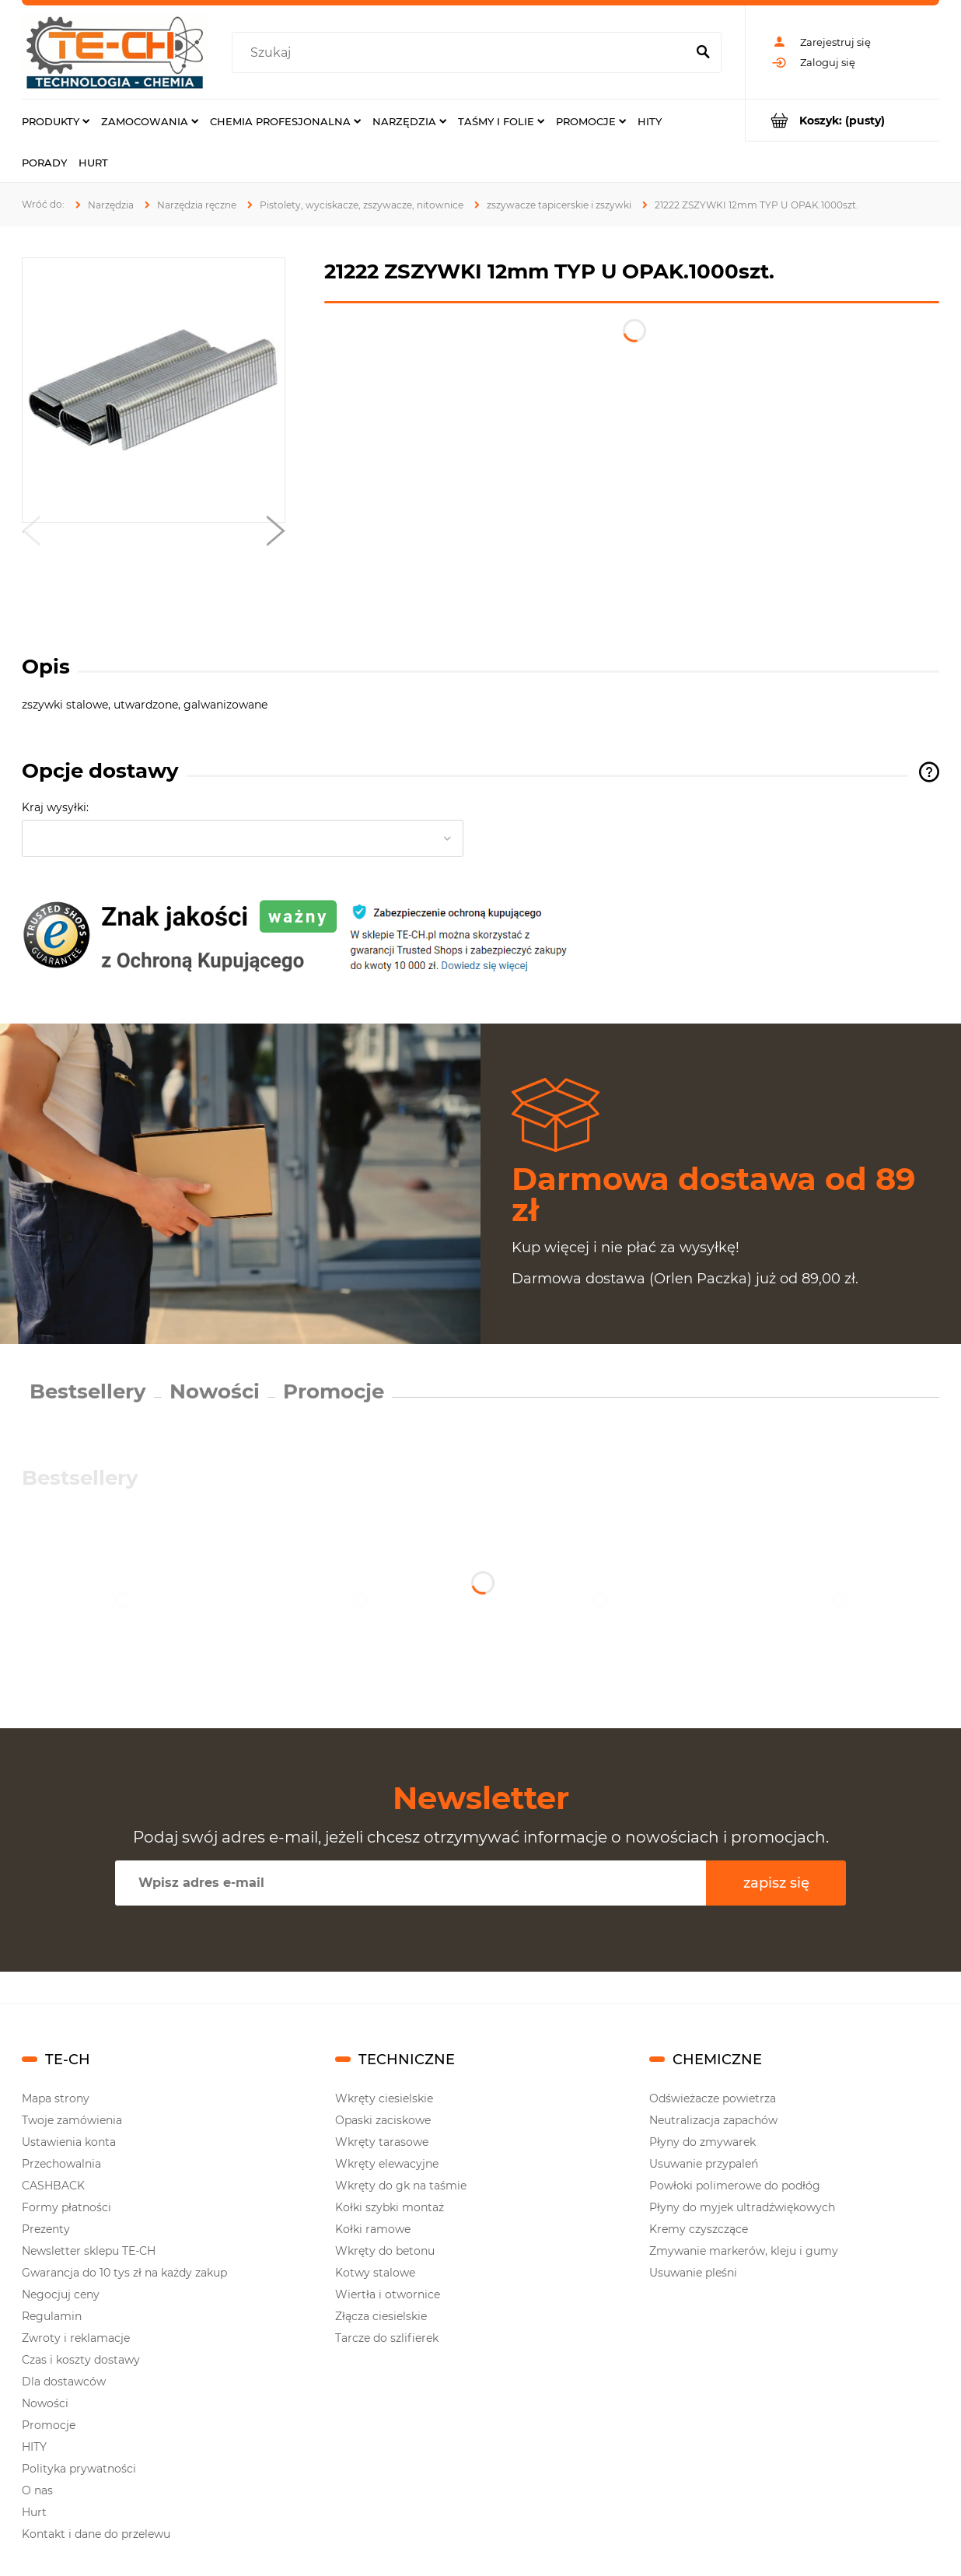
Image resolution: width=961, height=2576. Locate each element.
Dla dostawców (64, 2382)
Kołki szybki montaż (389, 2207)
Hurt (34, 2512)
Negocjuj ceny (61, 2294)
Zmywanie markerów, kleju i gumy (743, 2251)
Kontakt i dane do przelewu (96, 2534)
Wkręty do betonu (385, 2251)
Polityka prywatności (79, 2469)
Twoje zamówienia (72, 2120)
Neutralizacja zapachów (713, 2120)
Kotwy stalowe (375, 2273)
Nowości (214, 1391)
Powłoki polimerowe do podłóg (734, 2186)
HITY (34, 2447)
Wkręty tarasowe (381, 2142)
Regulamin (52, 2316)
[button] (31, 534)
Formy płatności (66, 2207)
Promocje (333, 1391)
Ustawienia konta (69, 2142)
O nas (37, 2490)
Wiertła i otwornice (387, 2294)
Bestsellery (88, 1391)
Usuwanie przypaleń (703, 2164)
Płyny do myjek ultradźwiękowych (742, 2207)
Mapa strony (55, 2098)
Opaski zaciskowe (383, 2120)
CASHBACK (53, 2186)
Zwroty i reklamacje (76, 2338)
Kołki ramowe (373, 2229)
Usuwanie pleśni (693, 2273)
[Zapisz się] (776, 1883)
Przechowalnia (61, 2164)
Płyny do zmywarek (702, 2142)
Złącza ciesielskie (381, 2316)
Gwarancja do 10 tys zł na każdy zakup (124, 2273)
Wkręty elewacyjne (387, 2164)
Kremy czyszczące (698, 2229)
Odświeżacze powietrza (712, 2098)
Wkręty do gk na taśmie (401, 2186)
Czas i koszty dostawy (81, 2360)
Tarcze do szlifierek (387, 2338)
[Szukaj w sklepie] (462, 53)
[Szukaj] (703, 53)
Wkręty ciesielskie (384, 2098)
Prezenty (46, 2229)
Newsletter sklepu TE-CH (89, 2251)
